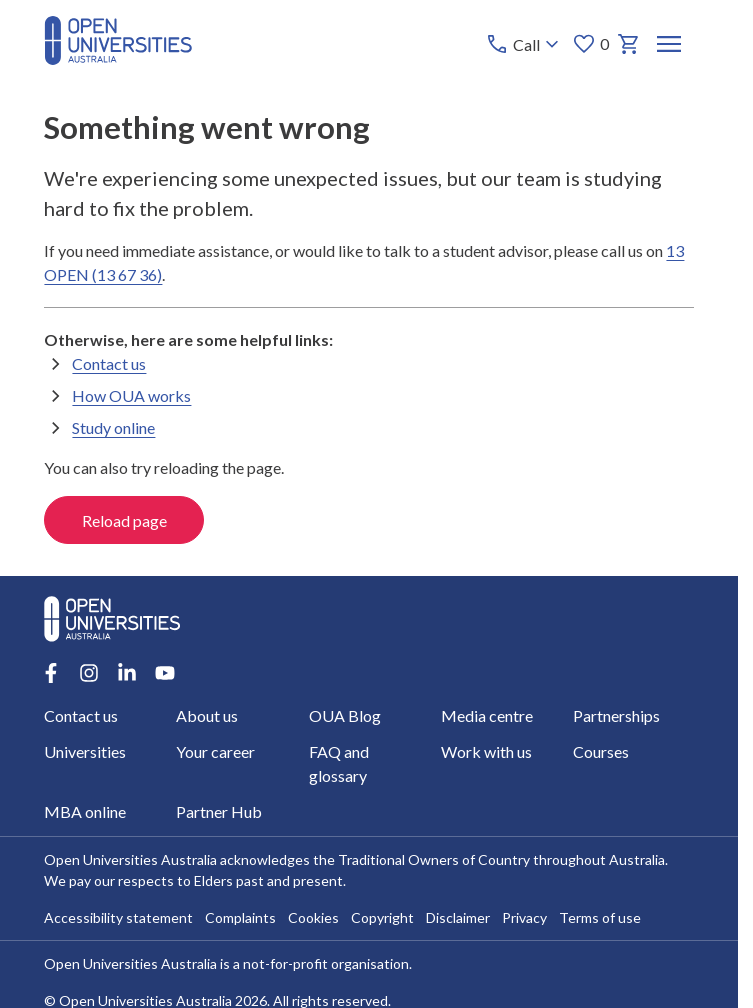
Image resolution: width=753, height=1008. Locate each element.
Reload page (124, 520)
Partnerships (616, 715)
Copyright (382, 917)
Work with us (486, 751)
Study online (113, 427)
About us (208, 715)
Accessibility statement (118, 917)
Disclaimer (458, 917)
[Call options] (525, 44)
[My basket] (630, 44)
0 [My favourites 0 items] (591, 44)
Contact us (109, 363)
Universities (85, 751)
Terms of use (600, 917)
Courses (601, 751)
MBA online (85, 811)
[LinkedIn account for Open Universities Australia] (127, 673)
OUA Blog (345, 715)
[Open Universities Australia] (118, 58)
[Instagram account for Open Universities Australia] (89, 673)
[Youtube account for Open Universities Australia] (165, 673)
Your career (216, 751)
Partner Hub (220, 811)
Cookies (313, 917)
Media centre (487, 715)
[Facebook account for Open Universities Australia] (51, 673)
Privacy (524, 917)
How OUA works (131, 395)
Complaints (240, 917)
